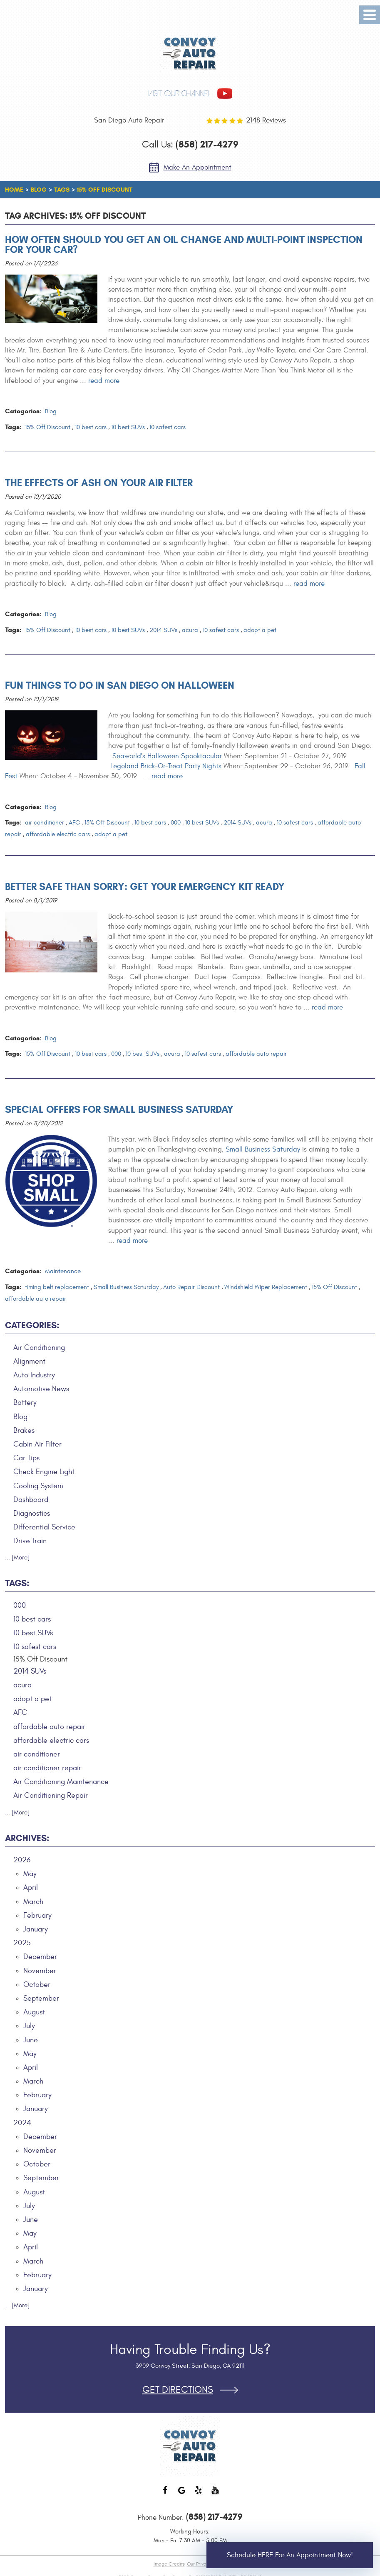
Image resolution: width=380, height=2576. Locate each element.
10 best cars (91, 427)
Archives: (27, 1838)
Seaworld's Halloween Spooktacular (167, 756)
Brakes (24, 1430)
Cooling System (38, 1486)
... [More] (17, 1557)
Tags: (17, 1583)
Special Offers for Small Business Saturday (119, 1109)
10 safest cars (167, 427)
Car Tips (26, 1458)
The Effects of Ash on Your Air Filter (99, 483)
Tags (62, 189)
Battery (25, 1402)
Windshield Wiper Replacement (265, 1287)
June (30, 2040)
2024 (22, 2123)
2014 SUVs (163, 630)
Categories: (32, 1325)
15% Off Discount (104, 189)
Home (14, 189)
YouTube (215, 2494)
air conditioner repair (47, 1768)
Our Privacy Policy (206, 2564)
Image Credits (169, 2564)
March (33, 1901)
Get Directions (177, 2390)
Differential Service (44, 1527)
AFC (74, 822)
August (34, 2012)
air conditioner (44, 822)
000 (176, 822)
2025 (22, 1943)
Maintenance (63, 1271)
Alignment (29, 1361)
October (36, 1984)
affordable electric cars (58, 834)
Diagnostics (31, 1513)
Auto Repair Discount (191, 1287)
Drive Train (30, 1541)
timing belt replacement (57, 1287)
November (39, 1970)
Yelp (198, 2494)
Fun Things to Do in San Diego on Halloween (119, 685)
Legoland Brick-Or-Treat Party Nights (165, 766)
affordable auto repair (256, 1053)
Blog (39, 189)
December (40, 1956)
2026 (21, 1860)
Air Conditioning (39, 1347)
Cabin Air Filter (37, 1444)
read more (103, 381)
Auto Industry (34, 1375)
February (37, 1915)
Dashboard (30, 1499)
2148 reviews (266, 120)
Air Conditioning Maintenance (61, 1781)
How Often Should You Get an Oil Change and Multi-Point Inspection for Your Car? (184, 244)
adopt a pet (259, 630)
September (41, 1998)
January (35, 1929)
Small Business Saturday (263, 1149)
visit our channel (179, 93)
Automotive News (41, 1388)
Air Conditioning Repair (50, 1795)
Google (182, 2494)
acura (190, 630)
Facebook (165, 2494)
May (30, 1873)
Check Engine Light (44, 1471)
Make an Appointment (197, 167)
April (30, 1887)
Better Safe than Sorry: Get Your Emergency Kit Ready (145, 886)
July (29, 2025)
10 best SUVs (128, 427)
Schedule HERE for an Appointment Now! (290, 2555)
